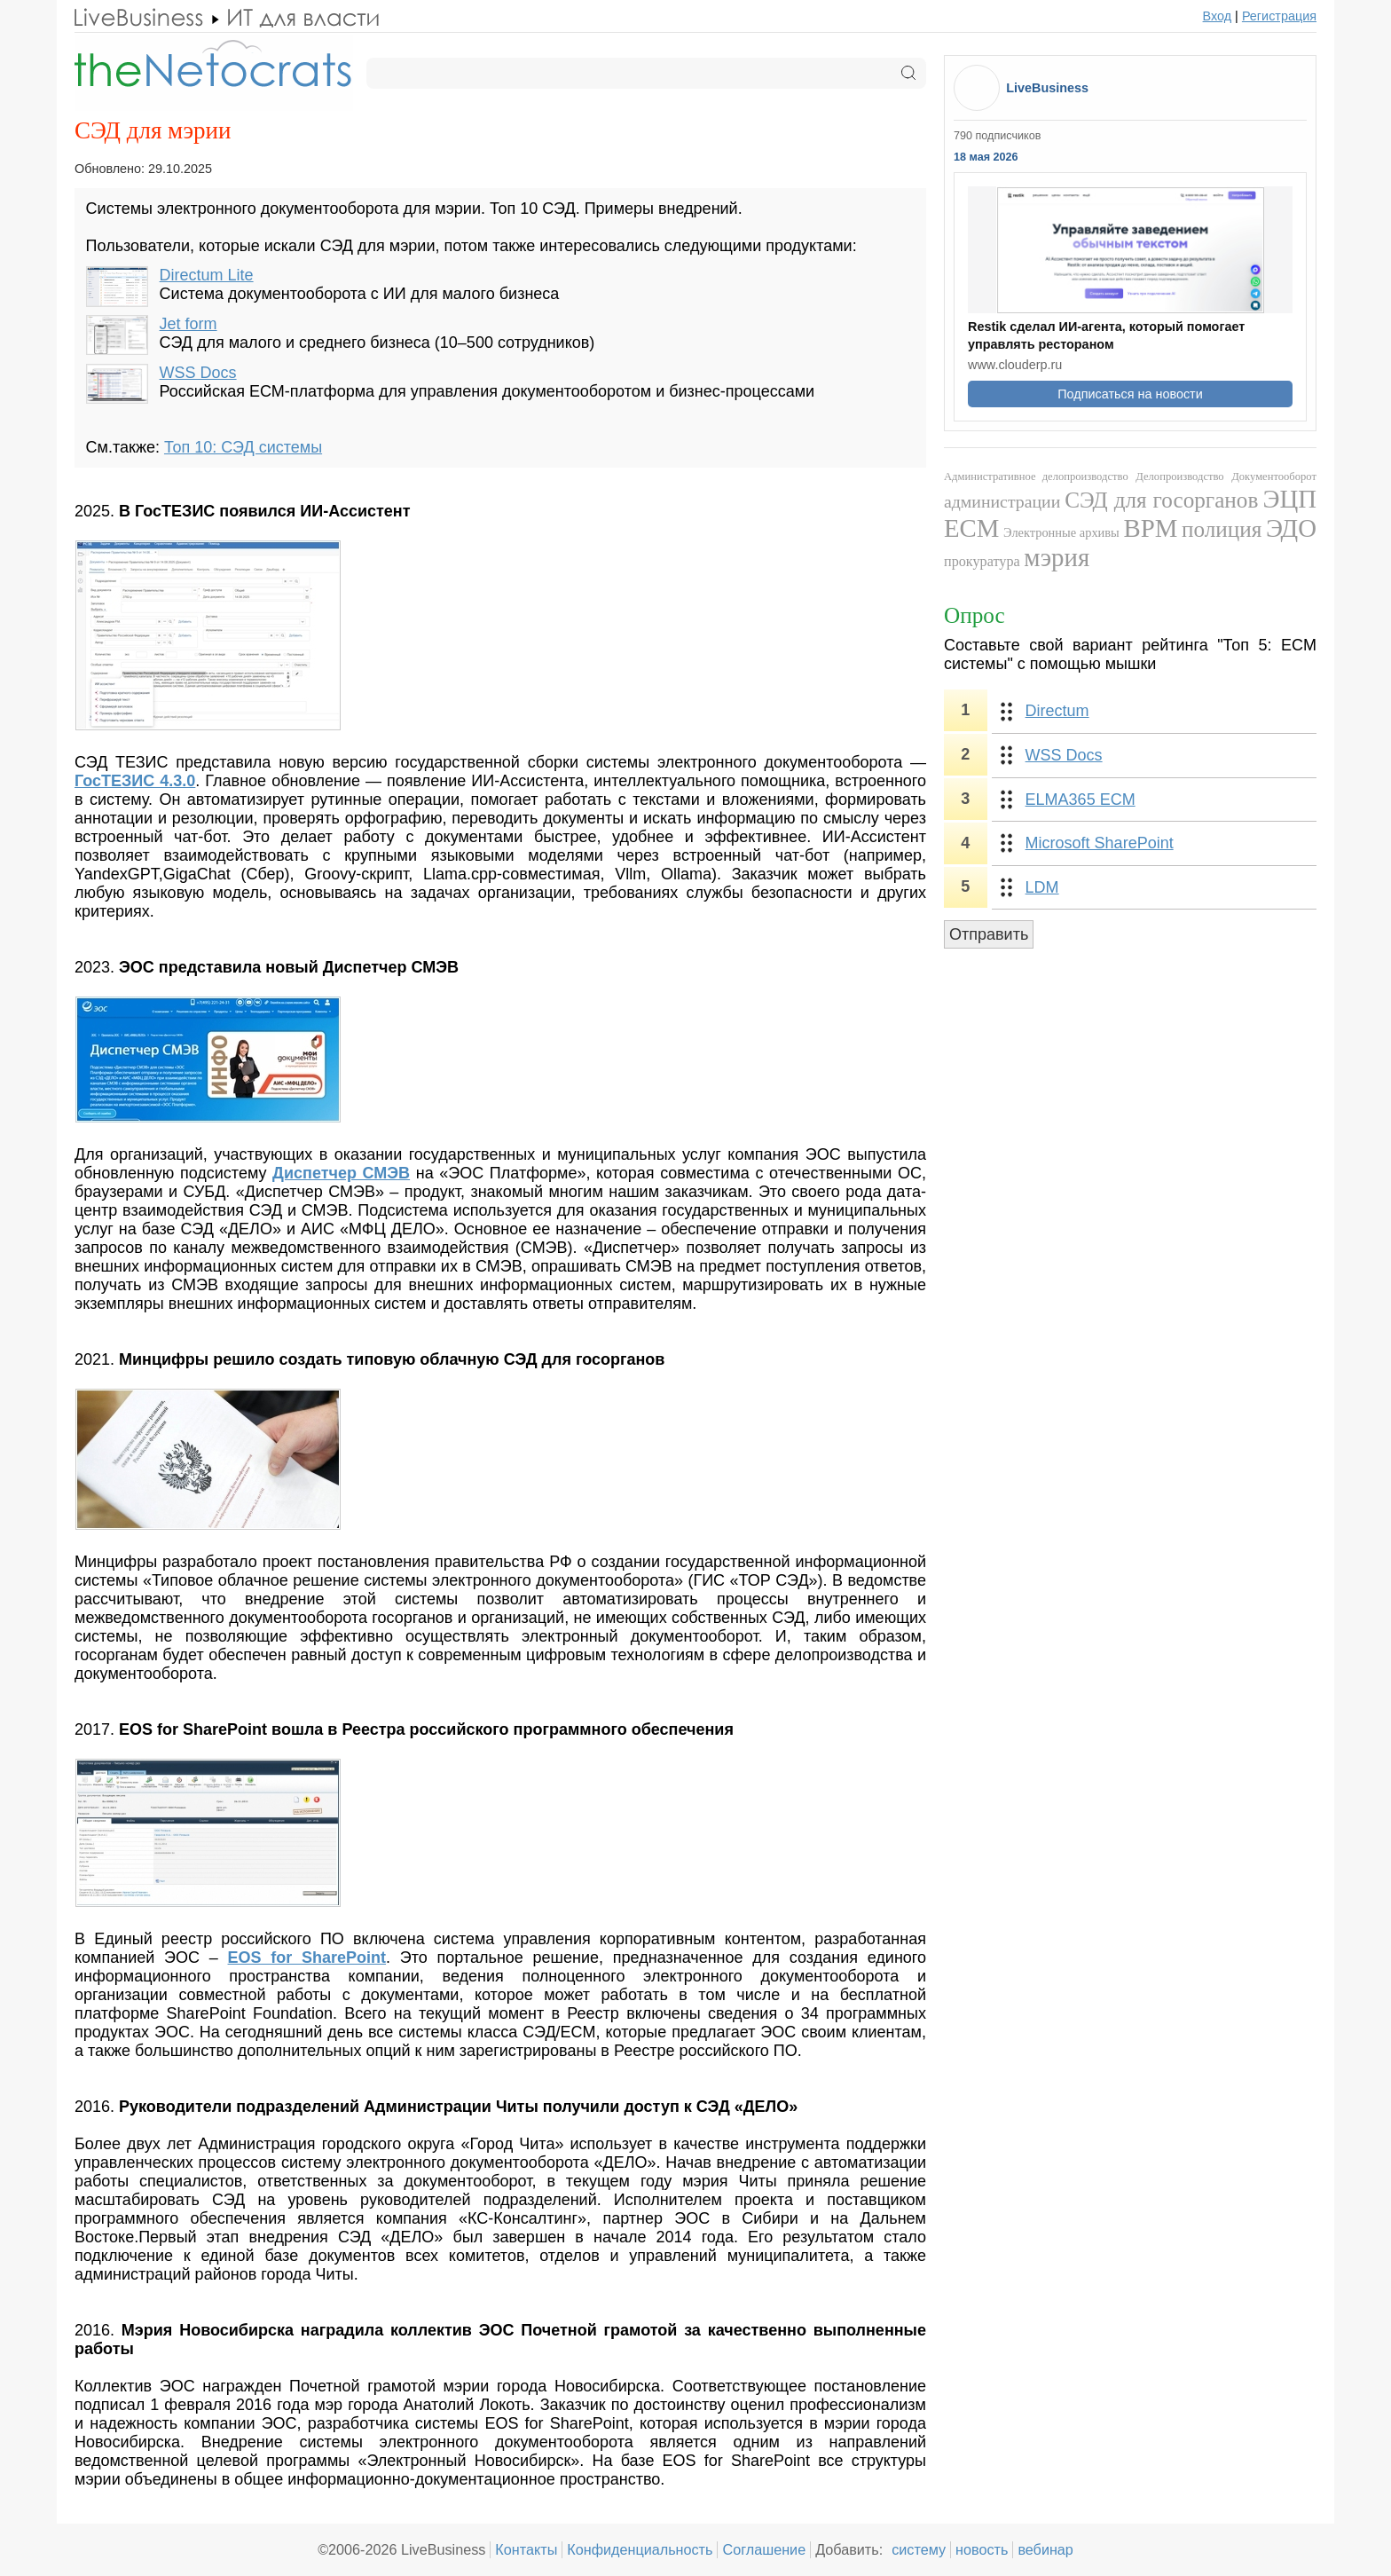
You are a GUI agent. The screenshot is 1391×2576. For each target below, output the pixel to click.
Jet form (188, 324)
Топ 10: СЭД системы (243, 447)
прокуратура (982, 562)
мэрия (1056, 557)
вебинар (1045, 2549)
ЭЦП (1289, 498)
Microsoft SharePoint (1100, 843)
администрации (1002, 501)
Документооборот (1273, 476)
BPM (1150, 528)
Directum (1057, 711)
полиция (1221, 529)
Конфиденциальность (639, 2549)
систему (919, 2549)
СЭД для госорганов (1161, 500)
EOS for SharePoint (307, 1957)
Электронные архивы (1061, 532)
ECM (971, 528)
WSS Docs (198, 373)
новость (981, 2549)
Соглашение (764, 2549)
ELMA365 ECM (1081, 799)
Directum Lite (207, 275)
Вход (1217, 16)
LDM (1042, 887)
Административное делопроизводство (1036, 476)
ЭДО (1291, 528)
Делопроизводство (1179, 476)
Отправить (988, 934)
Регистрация (1279, 16)
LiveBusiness (1047, 88)
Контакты (526, 2549)
